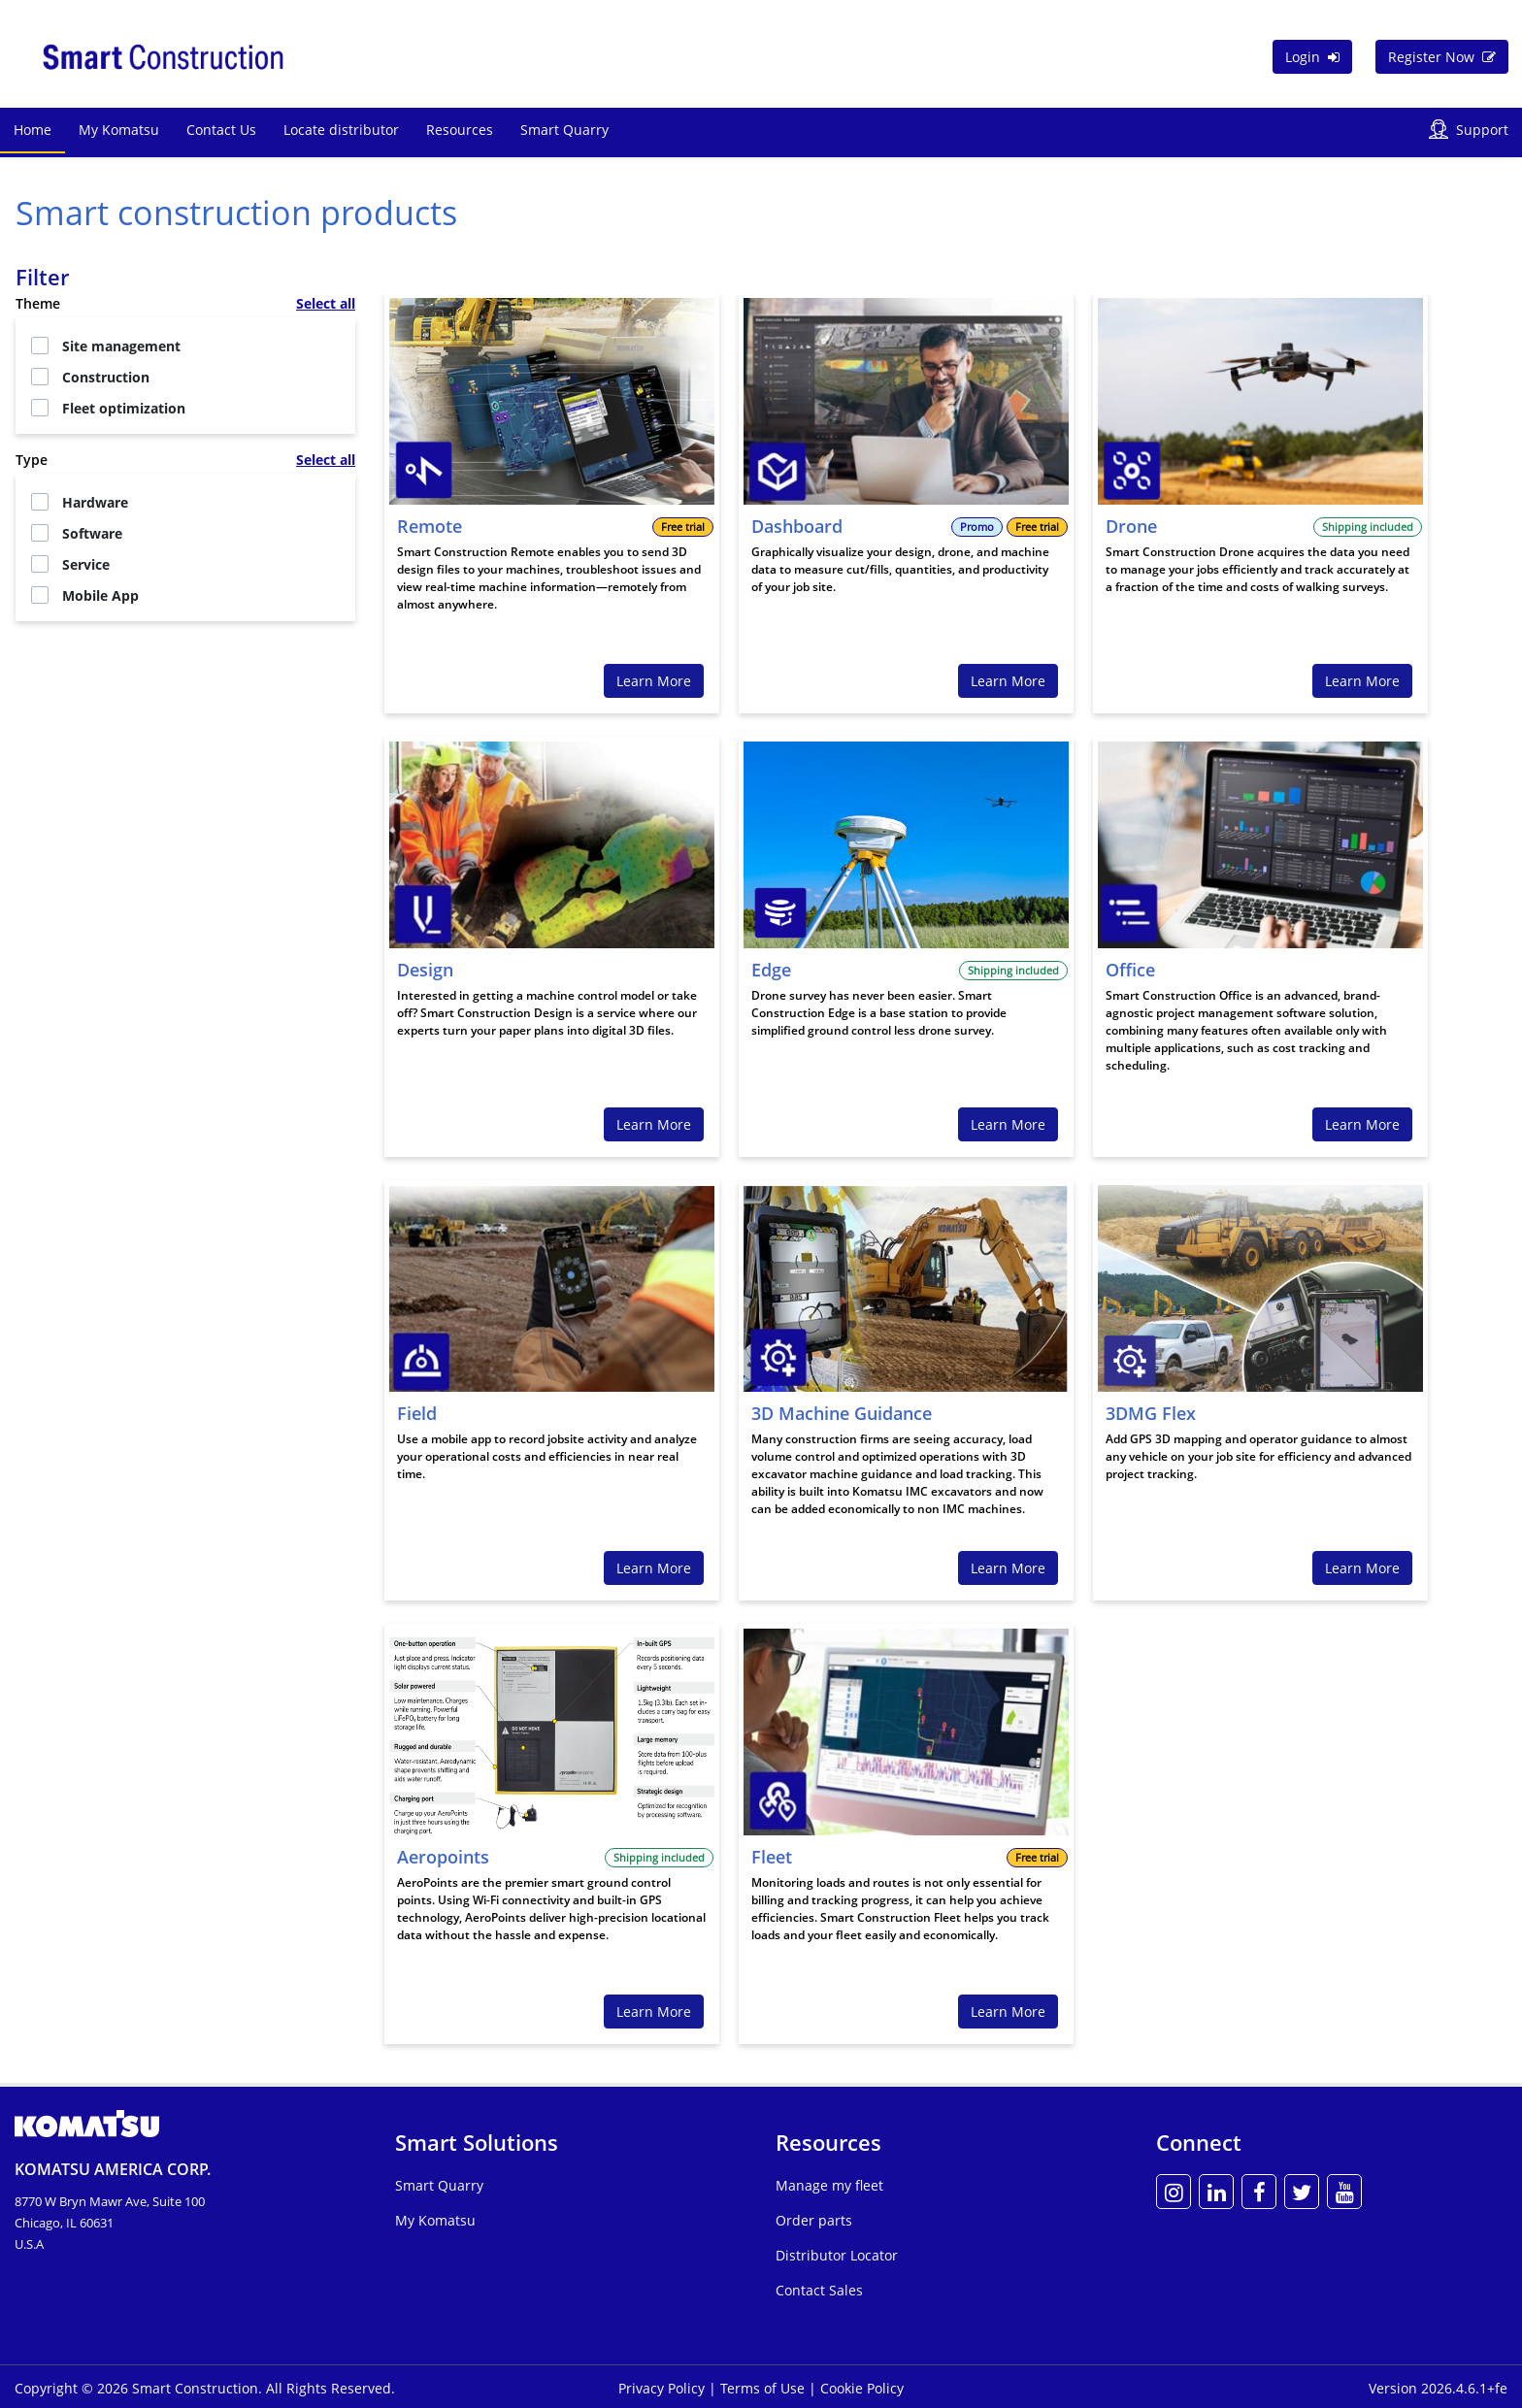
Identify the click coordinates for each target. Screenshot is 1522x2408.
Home (32, 129)
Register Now (1442, 57)
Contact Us (221, 129)
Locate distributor (341, 129)
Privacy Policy (663, 2388)
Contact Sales (819, 2290)
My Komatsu (119, 129)
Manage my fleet (829, 2185)
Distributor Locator (837, 2255)
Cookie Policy (862, 2388)
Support (1482, 129)
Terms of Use (764, 2388)
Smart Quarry (564, 129)
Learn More (653, 681)
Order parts (814, 2220)
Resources (459, 129)
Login (1312, 57)
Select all (325, 303)
